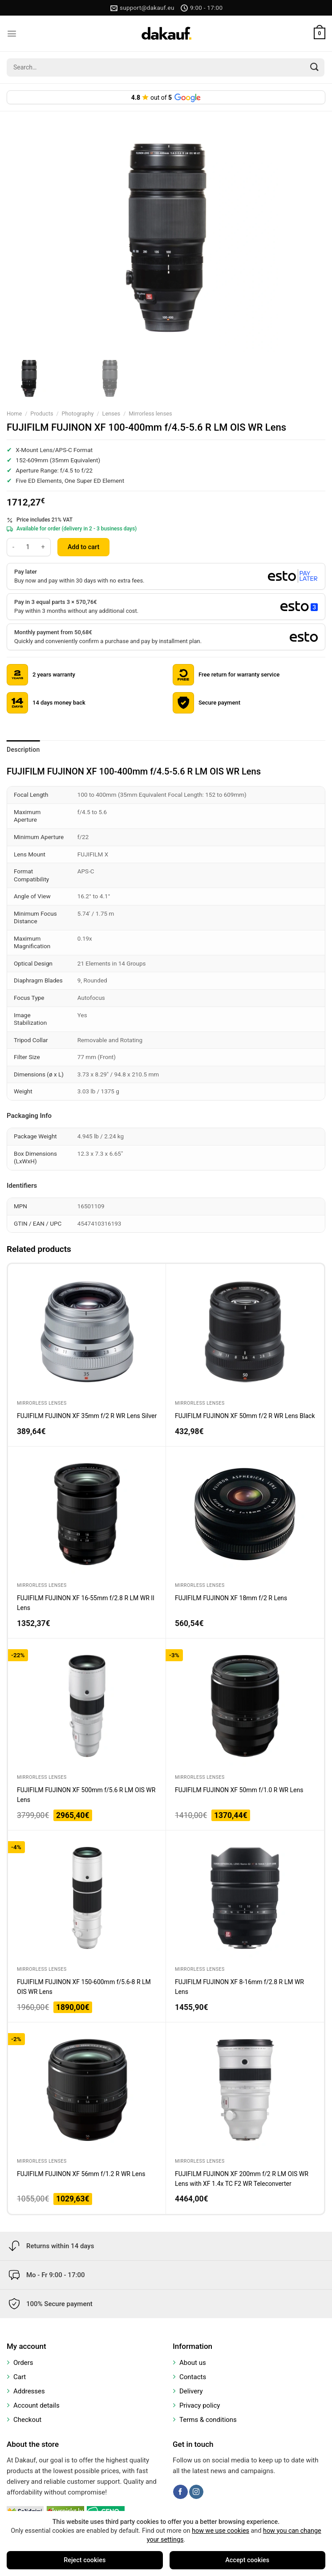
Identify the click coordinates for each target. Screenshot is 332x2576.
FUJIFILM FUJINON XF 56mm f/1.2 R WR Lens (81, 2173)
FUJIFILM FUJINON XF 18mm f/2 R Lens (231, 1598)
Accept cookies (247, 2560)
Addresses (29, 2391)
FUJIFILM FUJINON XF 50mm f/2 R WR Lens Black (245, 1415)
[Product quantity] (28, 547)
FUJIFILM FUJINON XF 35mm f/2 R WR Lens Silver (87, 1415)
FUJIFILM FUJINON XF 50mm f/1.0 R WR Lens (239, 1789)
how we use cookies (220, 2531)
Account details (36, 2405)
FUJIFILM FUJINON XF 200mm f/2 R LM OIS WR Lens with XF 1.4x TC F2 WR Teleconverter (241, 2178)
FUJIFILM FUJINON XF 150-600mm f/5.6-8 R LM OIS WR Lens (84, 1986)
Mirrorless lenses (150, 413)
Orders (23, 2363)
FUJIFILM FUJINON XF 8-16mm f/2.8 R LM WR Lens (239, 1986)
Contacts (192, 2377)
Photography (78, 413)
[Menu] (12, 33)
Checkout (27, 2420)
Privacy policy (199, 2405)
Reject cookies (84, 2560)
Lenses (111, 413)
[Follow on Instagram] (196, 2492)
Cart (19, 2377)
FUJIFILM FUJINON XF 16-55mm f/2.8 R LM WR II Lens (85, 1602)
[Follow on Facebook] (180, 2492)
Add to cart (83, 547)
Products (41, 413)
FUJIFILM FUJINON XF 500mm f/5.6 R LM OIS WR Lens (86, 1794)
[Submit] (315, 67)
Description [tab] (23, 749)
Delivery (191, 2391)
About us (192, 2363)
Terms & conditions (208, 2420)
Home (14, 413)
